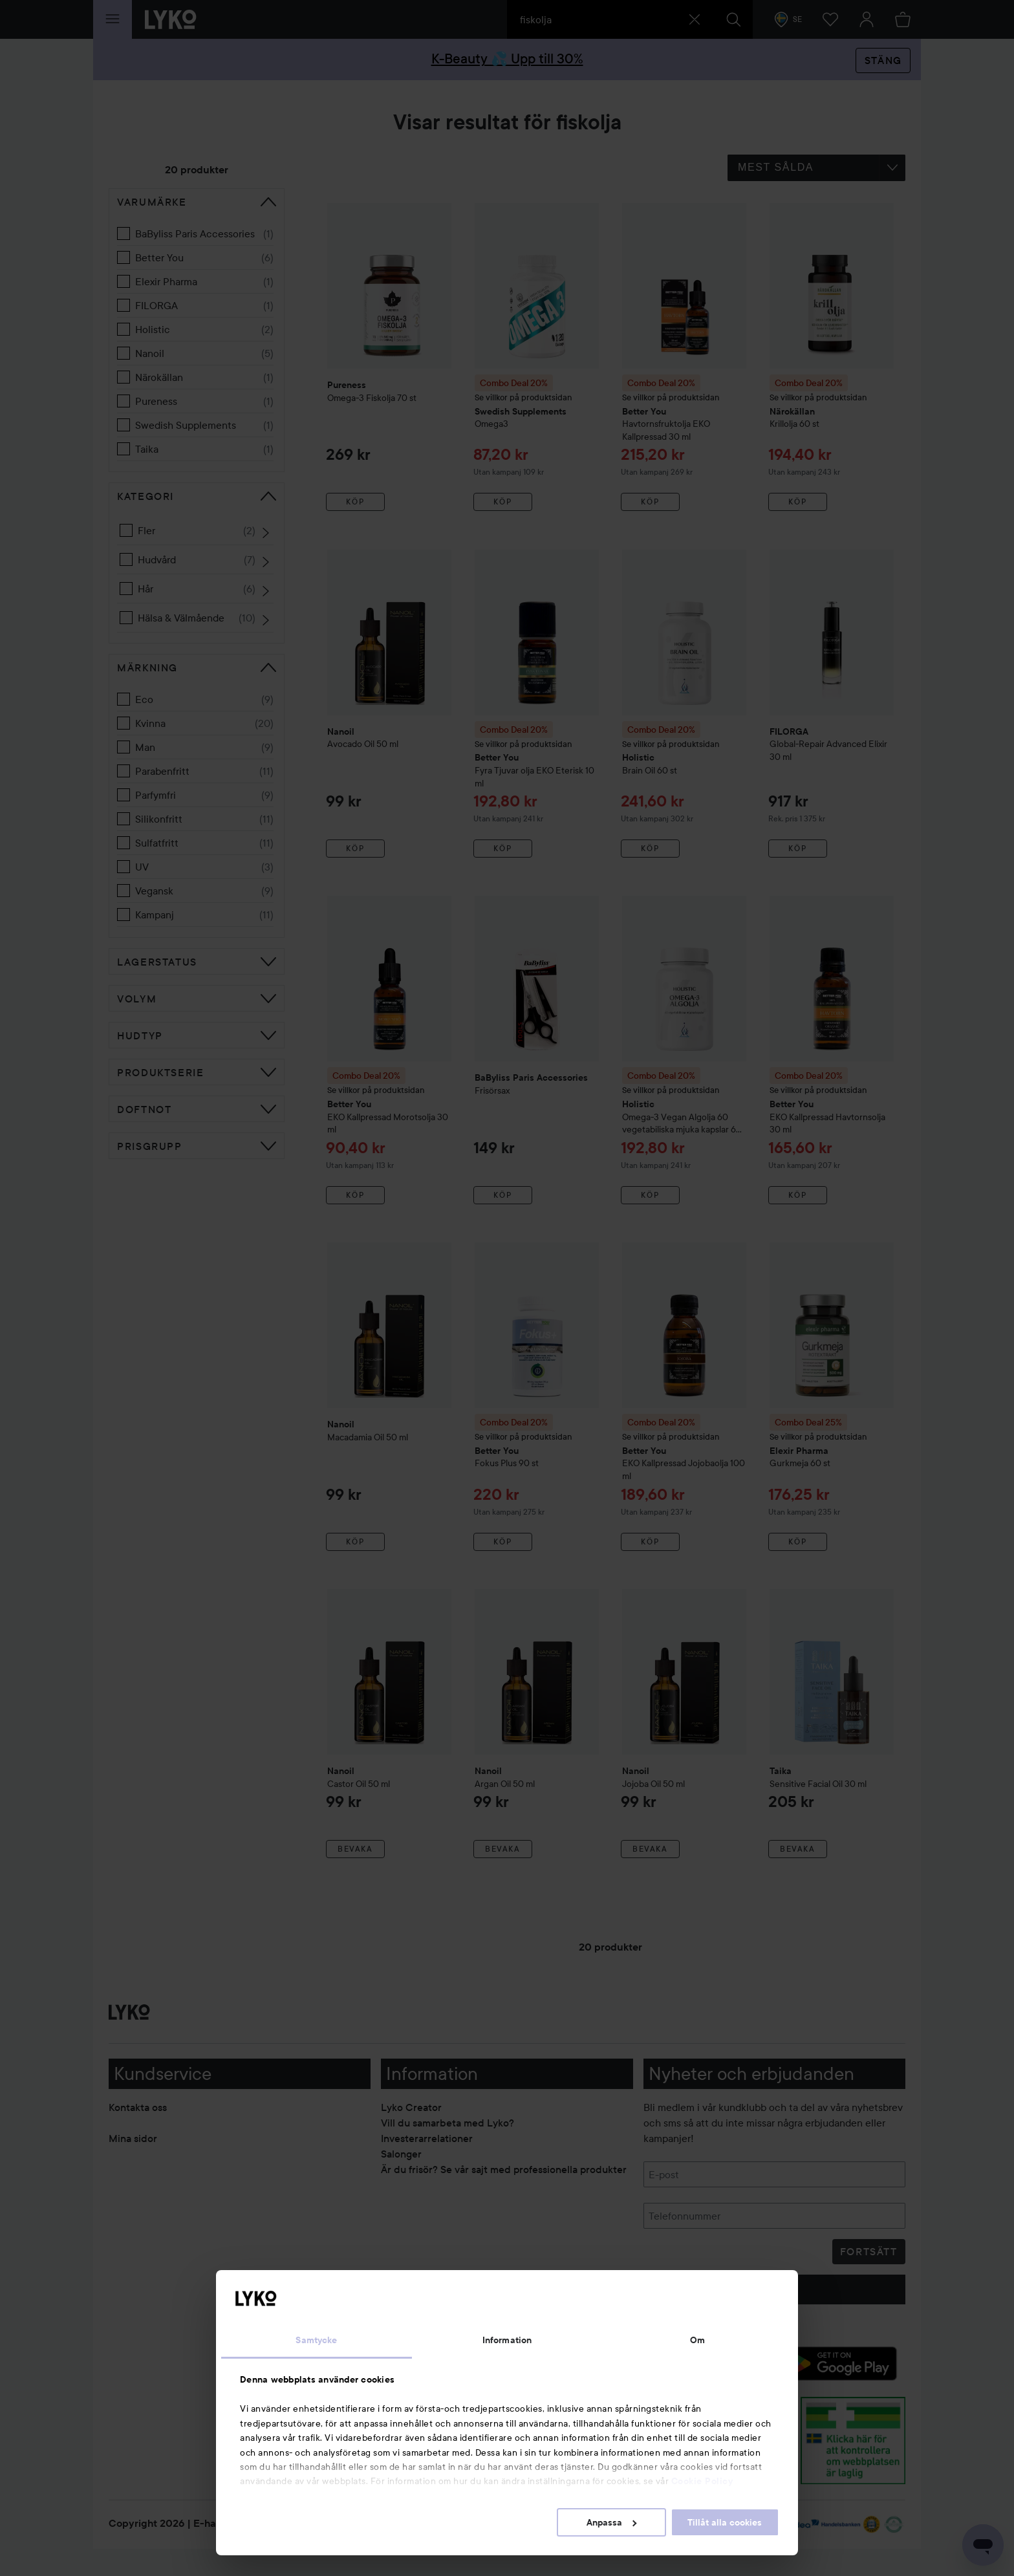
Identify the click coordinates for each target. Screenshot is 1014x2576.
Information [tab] (507, 2340)
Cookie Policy (702, 2481)
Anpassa (611, 2522)
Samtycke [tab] (316, 2340)
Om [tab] (697, 2340)
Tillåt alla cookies (724, 2522)
